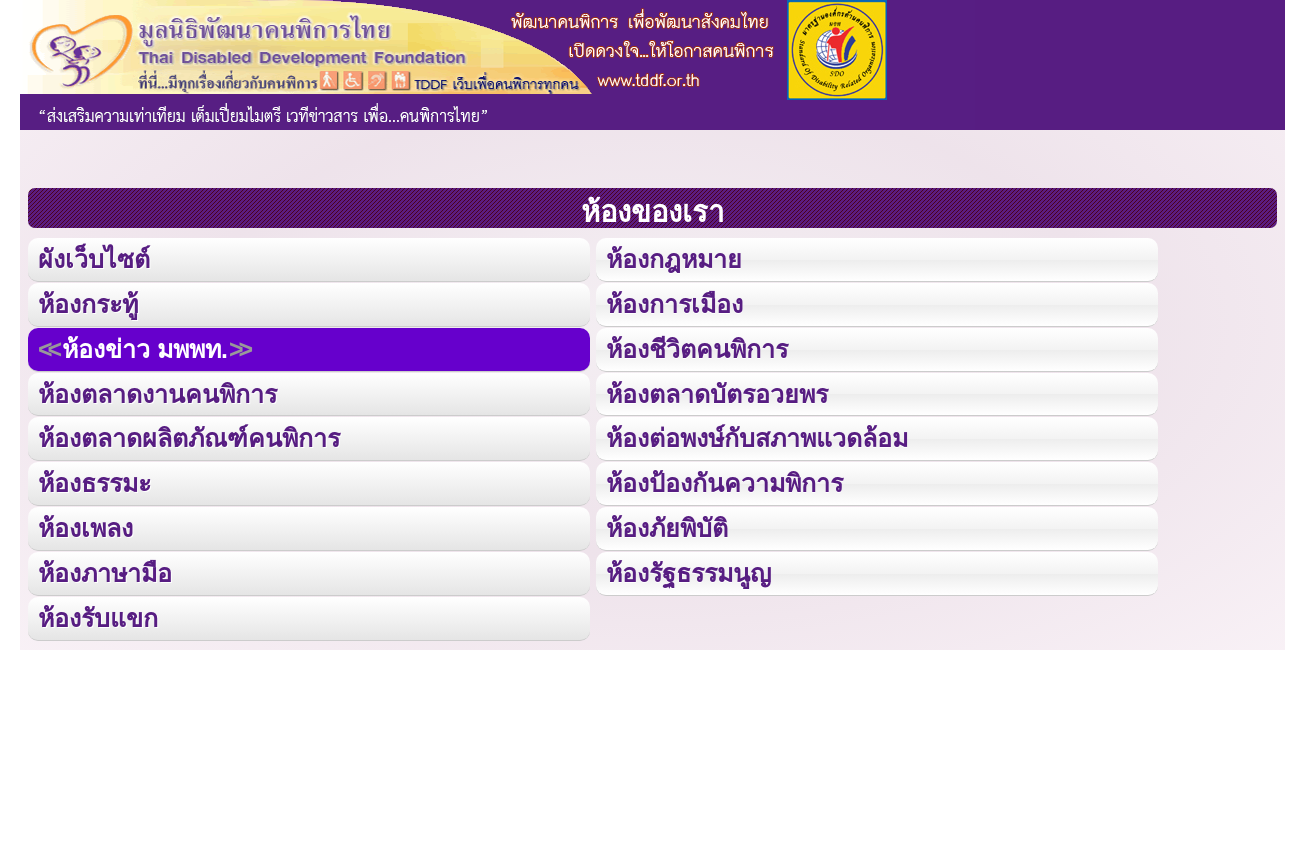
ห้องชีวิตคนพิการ (697, 348)
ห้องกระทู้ (88, 304)
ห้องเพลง (85, 528)
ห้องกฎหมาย (674, 259)
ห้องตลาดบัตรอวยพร (717, 393)
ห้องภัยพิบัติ (667, 528)
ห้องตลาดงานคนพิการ (157, 393)
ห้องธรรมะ (94, 483)
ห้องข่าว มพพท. (145, 348)
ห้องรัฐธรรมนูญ (688, 572)
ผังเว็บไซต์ (94, 259)
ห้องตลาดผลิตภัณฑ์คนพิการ (189, 438)
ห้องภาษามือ (105, 572)
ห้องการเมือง (674, 304)
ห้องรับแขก (98, 617)
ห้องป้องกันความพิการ (724, 483)
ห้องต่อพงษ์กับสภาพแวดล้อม (757, 438)
